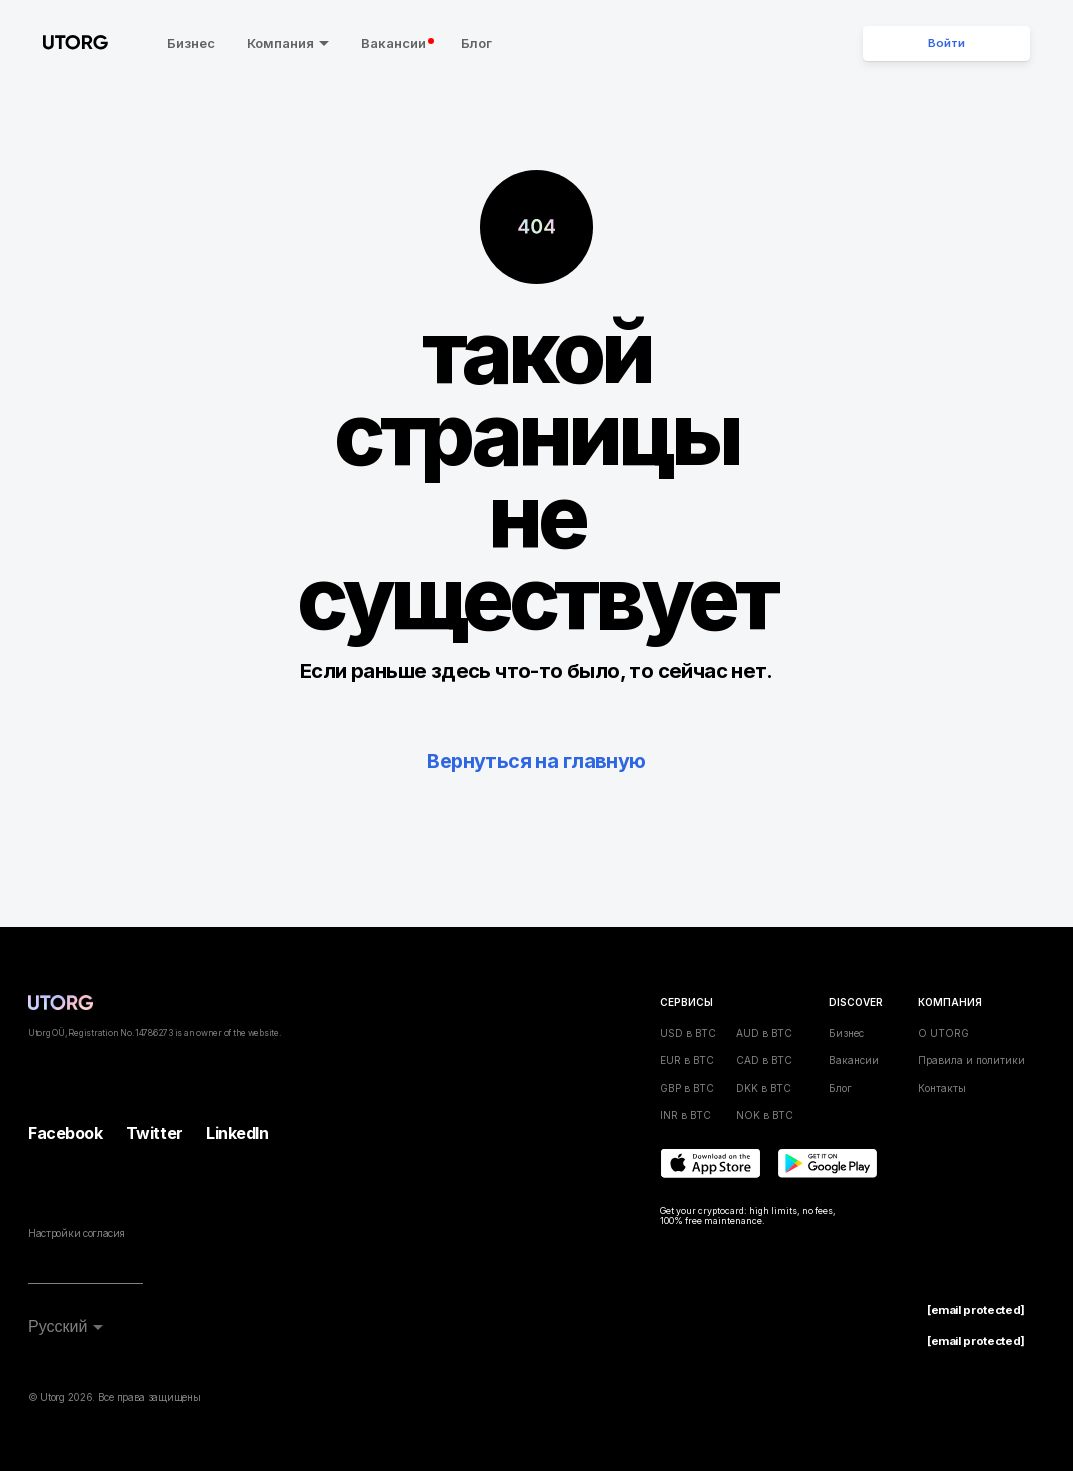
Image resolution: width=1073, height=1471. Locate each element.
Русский (57, 1326)
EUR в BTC (687, 1060)
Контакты (942, 1087)
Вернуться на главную (537, 760)
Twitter (154, 1133)
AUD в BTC (764, 1033)
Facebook (65, 1133)
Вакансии (390, 43)
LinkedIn (237, 1133)
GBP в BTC (687, 1087)
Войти (946, 43)
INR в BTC (685, 1115)
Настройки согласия (76, 1233)
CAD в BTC (764, 1060)
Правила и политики (971, 1060)
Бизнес (183, 43)
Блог (468, 43)
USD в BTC (688, 1033)
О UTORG (943, 1033)
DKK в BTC (763, 1087)
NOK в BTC (764, 1115)
